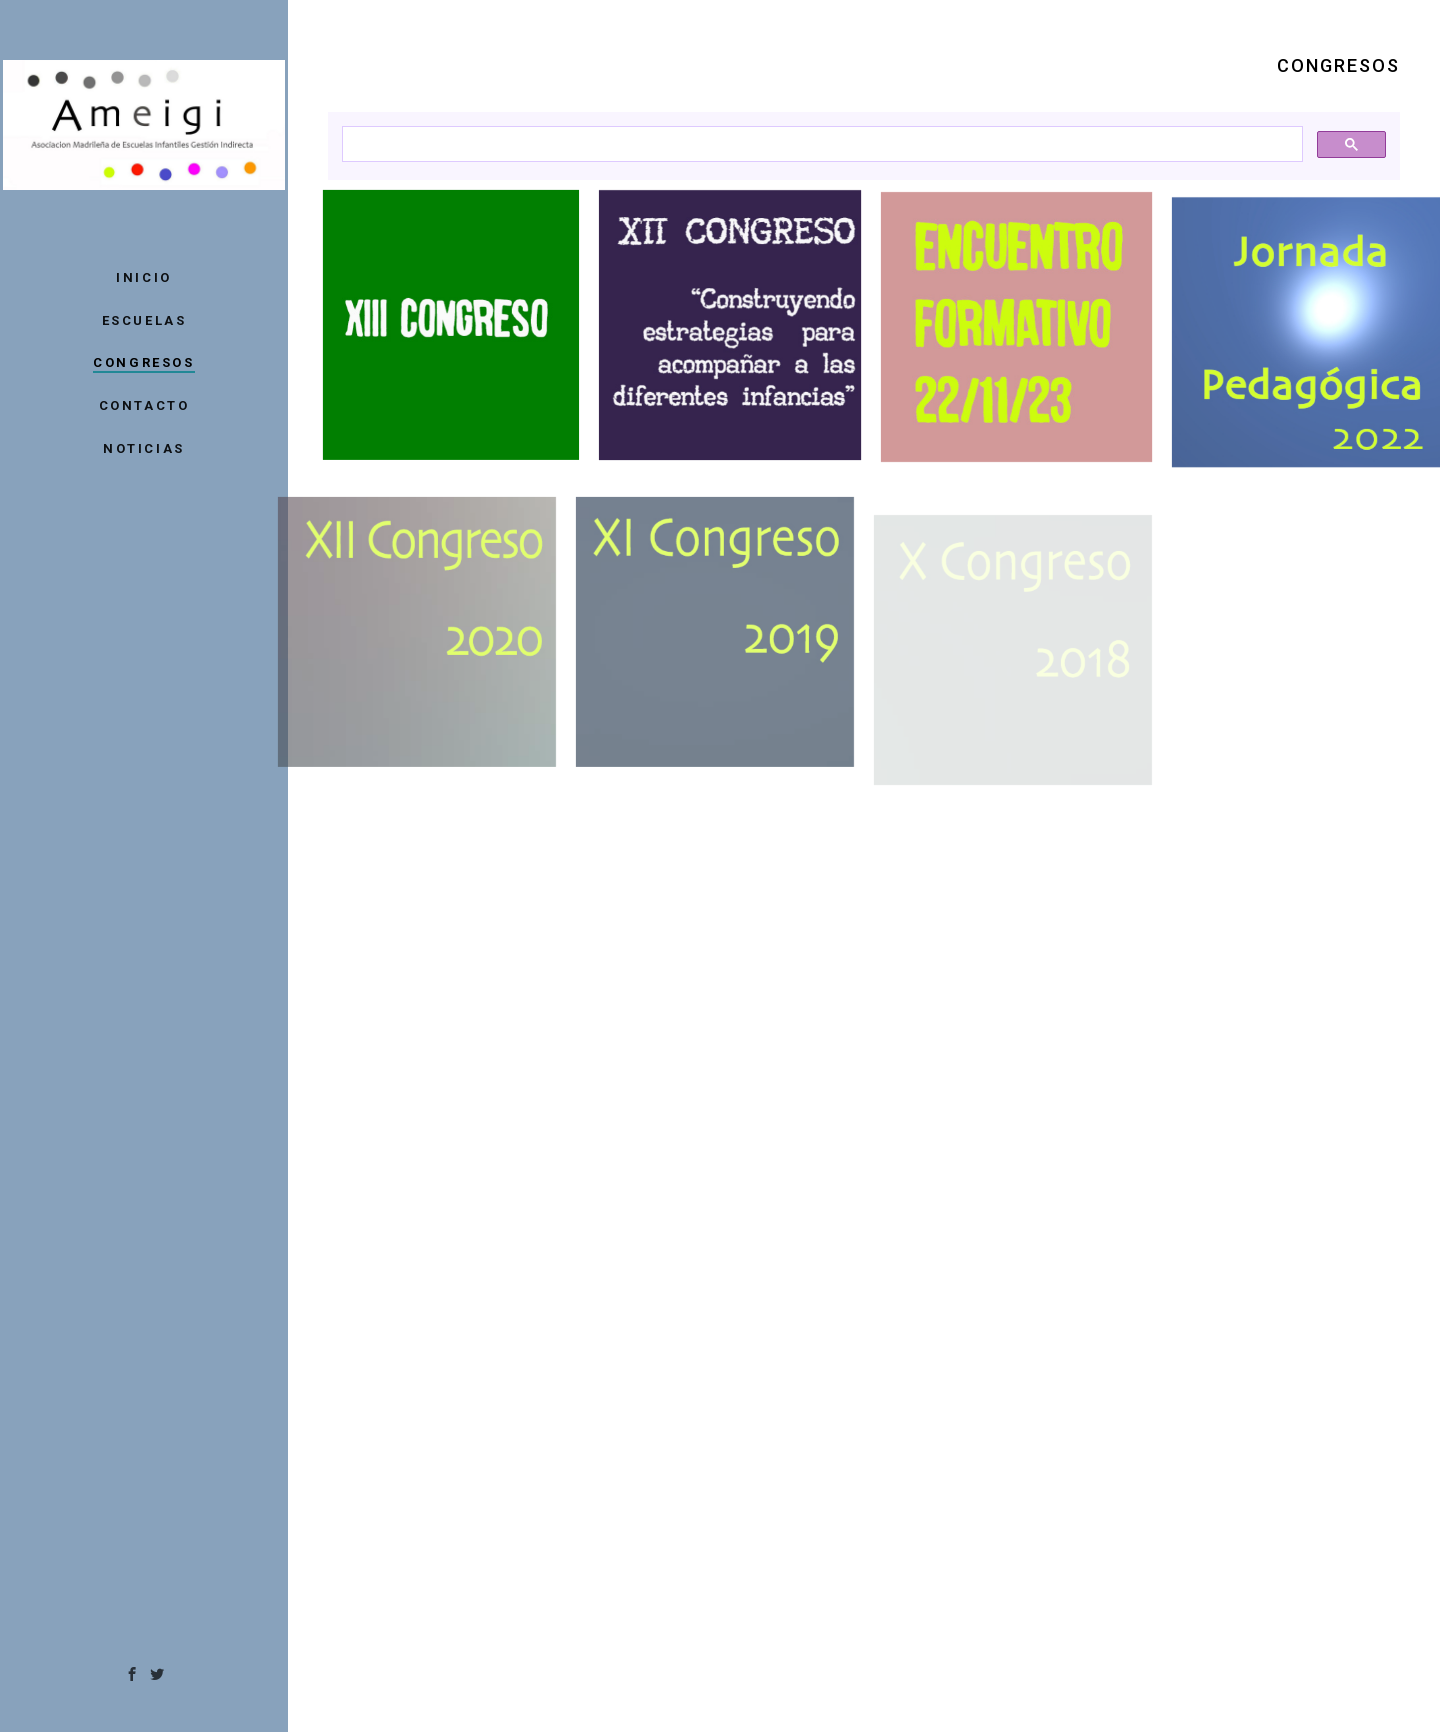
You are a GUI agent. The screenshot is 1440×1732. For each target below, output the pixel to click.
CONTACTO (144, 405)
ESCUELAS (144, 320)
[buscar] (820, 145)
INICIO (144, 277)
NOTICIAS (144, 448)
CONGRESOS (143, 362)
